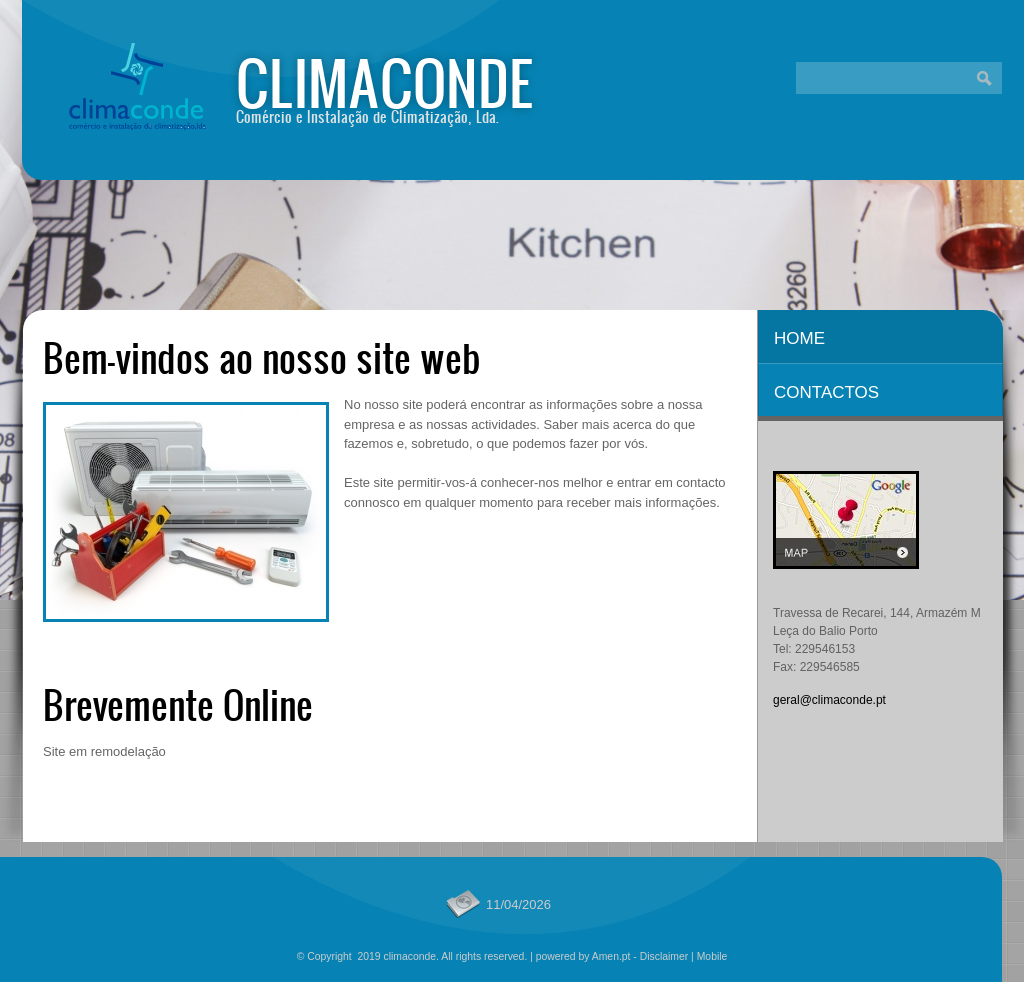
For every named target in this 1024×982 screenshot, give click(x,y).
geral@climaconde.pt (829, 700)
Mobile (712, 956)
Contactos (826, 392)
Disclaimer (664, 956)
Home (799, 338)
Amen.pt (611, 956)
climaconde (385, 81)
